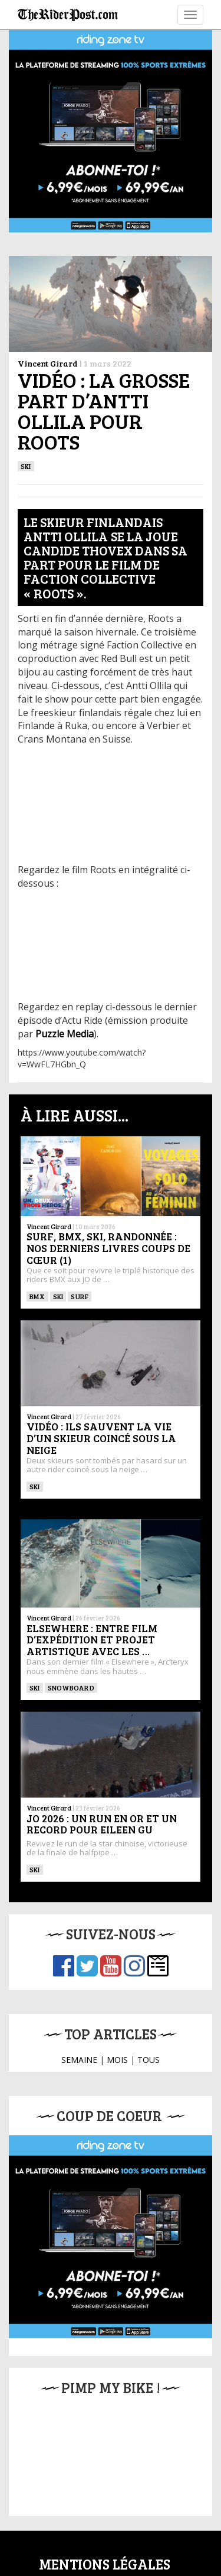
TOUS (148, 2059)
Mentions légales (104, 2564)
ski (26, 466)
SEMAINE (79, 2059)
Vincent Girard (48, 363)
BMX (37, 1296)
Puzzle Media (64, 1033)
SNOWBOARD (71, 1687)
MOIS (117, 2059)
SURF (79, 1296)
